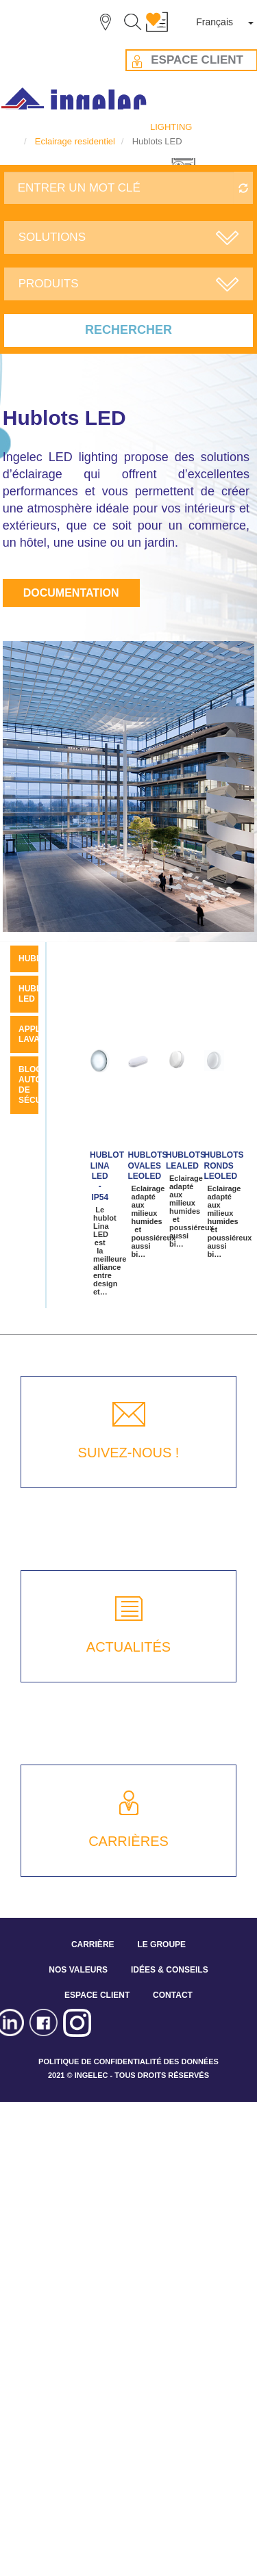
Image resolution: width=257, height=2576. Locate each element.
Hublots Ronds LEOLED (224, 1165)
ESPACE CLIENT (97, 1995)
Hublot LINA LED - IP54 (107, 1176)
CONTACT (173, 1995)
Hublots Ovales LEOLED (148, 1165)
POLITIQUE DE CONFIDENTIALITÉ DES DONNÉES (128, 2061)
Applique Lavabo (39, 1034)
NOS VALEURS (78, 1970)
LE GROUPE (161, 1944)
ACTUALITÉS (128, 1646)
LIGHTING (171, 127)
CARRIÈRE (92, 1944)
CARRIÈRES (128, 1841)
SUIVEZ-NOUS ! (129, 1452)
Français (214, 21)
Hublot (36, 958)
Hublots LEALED (186, 1160)
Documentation (71, 593)
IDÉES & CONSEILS (169, 1970)
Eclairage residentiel (75, 141)
